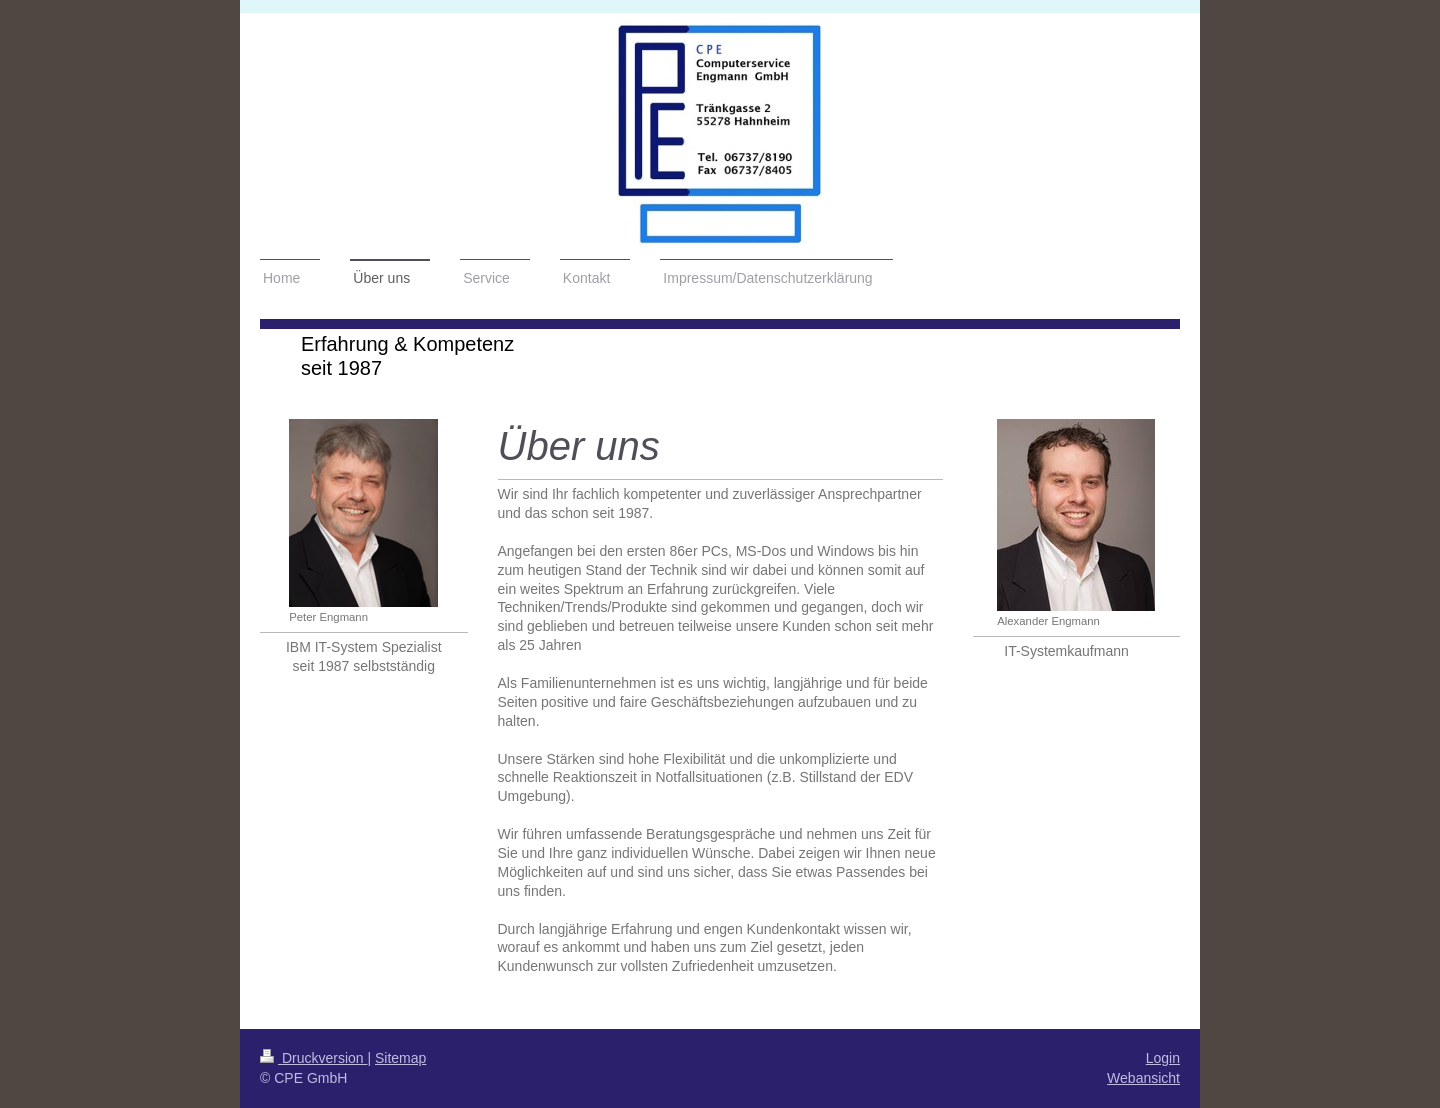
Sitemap (400, 1058)
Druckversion (313, 1058)
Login (1163, 1058)
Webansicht (1143, 1078)
